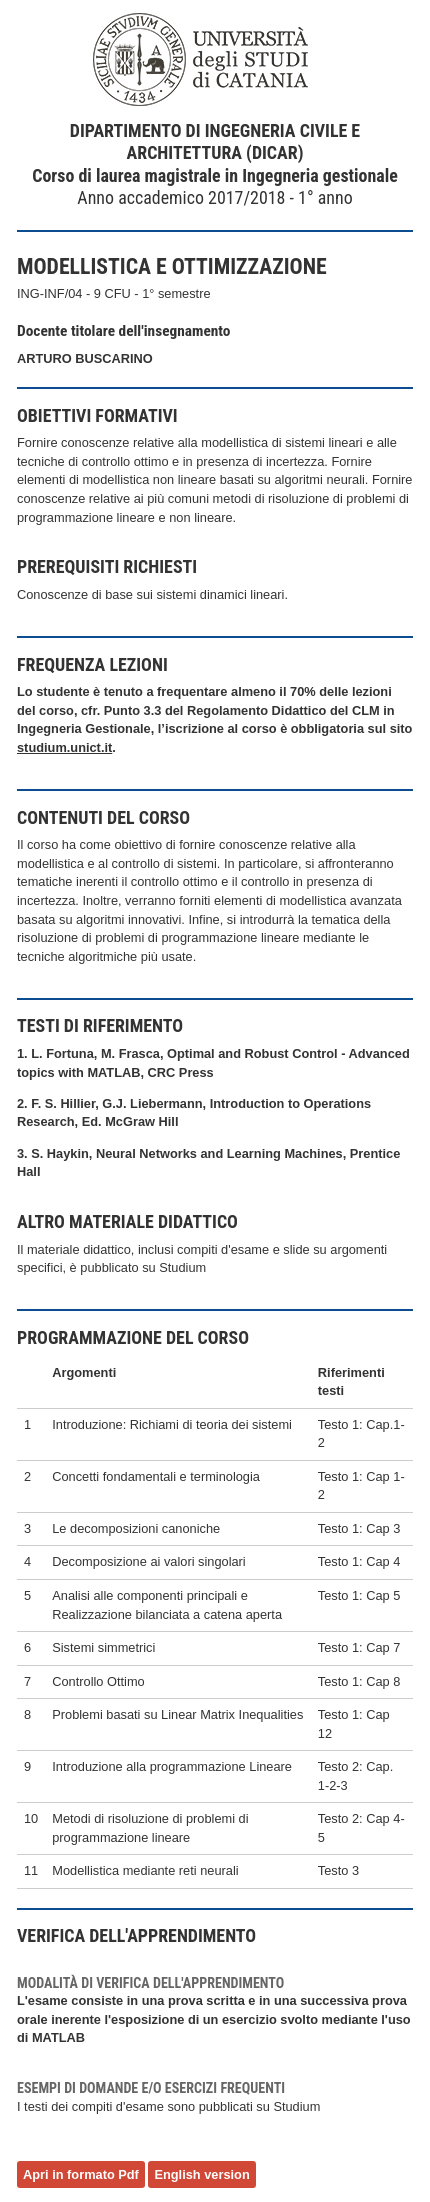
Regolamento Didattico (256, 710)
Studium (182, 1267)
